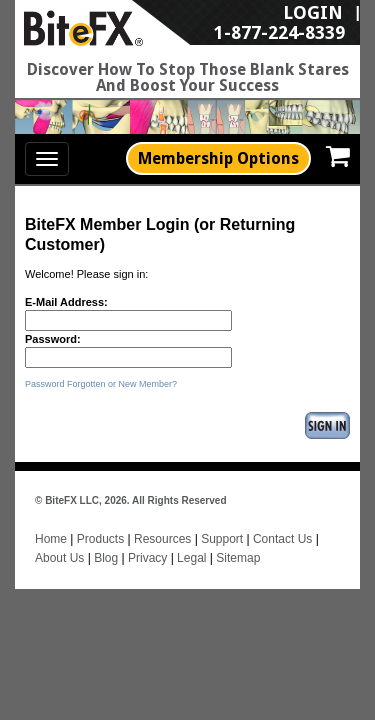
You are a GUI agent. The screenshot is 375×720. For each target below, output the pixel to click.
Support (222, 519)
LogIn (206, 22)
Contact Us (282, 519)
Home (51, 519)
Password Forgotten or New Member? (101, 384)
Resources (162, 519)
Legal (191, 539)
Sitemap (238, 539)
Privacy (147, 539)
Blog (107, 539)
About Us (59, 539)
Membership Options (218, 158)
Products (100, 519)
